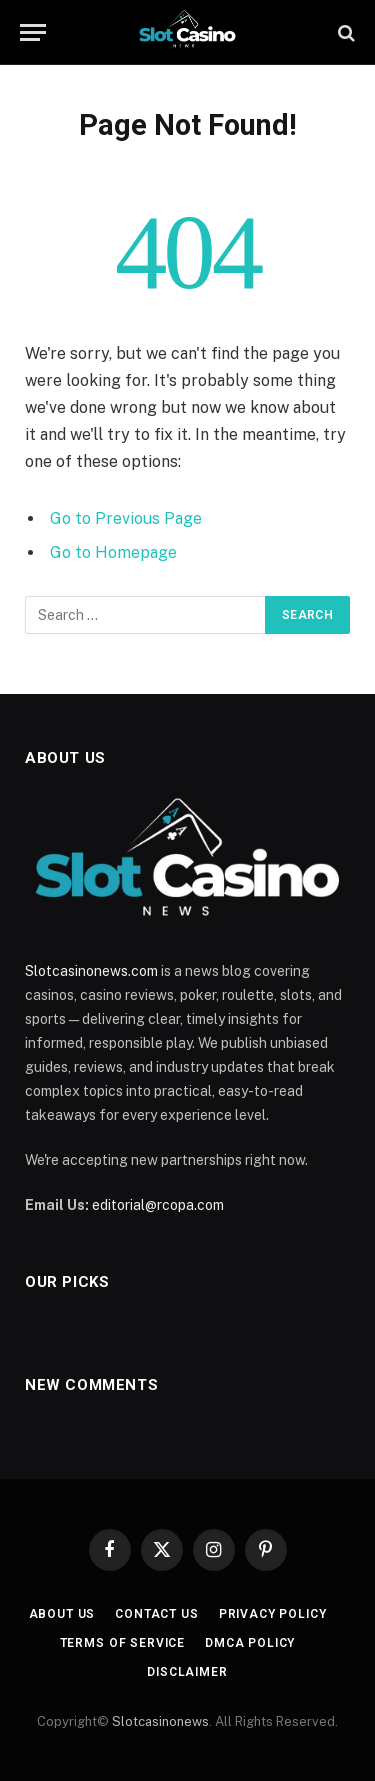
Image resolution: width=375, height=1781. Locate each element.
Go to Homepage (113, 552)
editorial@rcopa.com (158, 1205)
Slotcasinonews (160, 1721)
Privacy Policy (273, 1614)
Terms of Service (122, 1643)
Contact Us (156, 1614)
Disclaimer (187, 1672)
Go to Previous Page (126, 518)
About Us (62, 1614)
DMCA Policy (250, 1643)
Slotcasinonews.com (91, 971)
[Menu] (33, 32)
